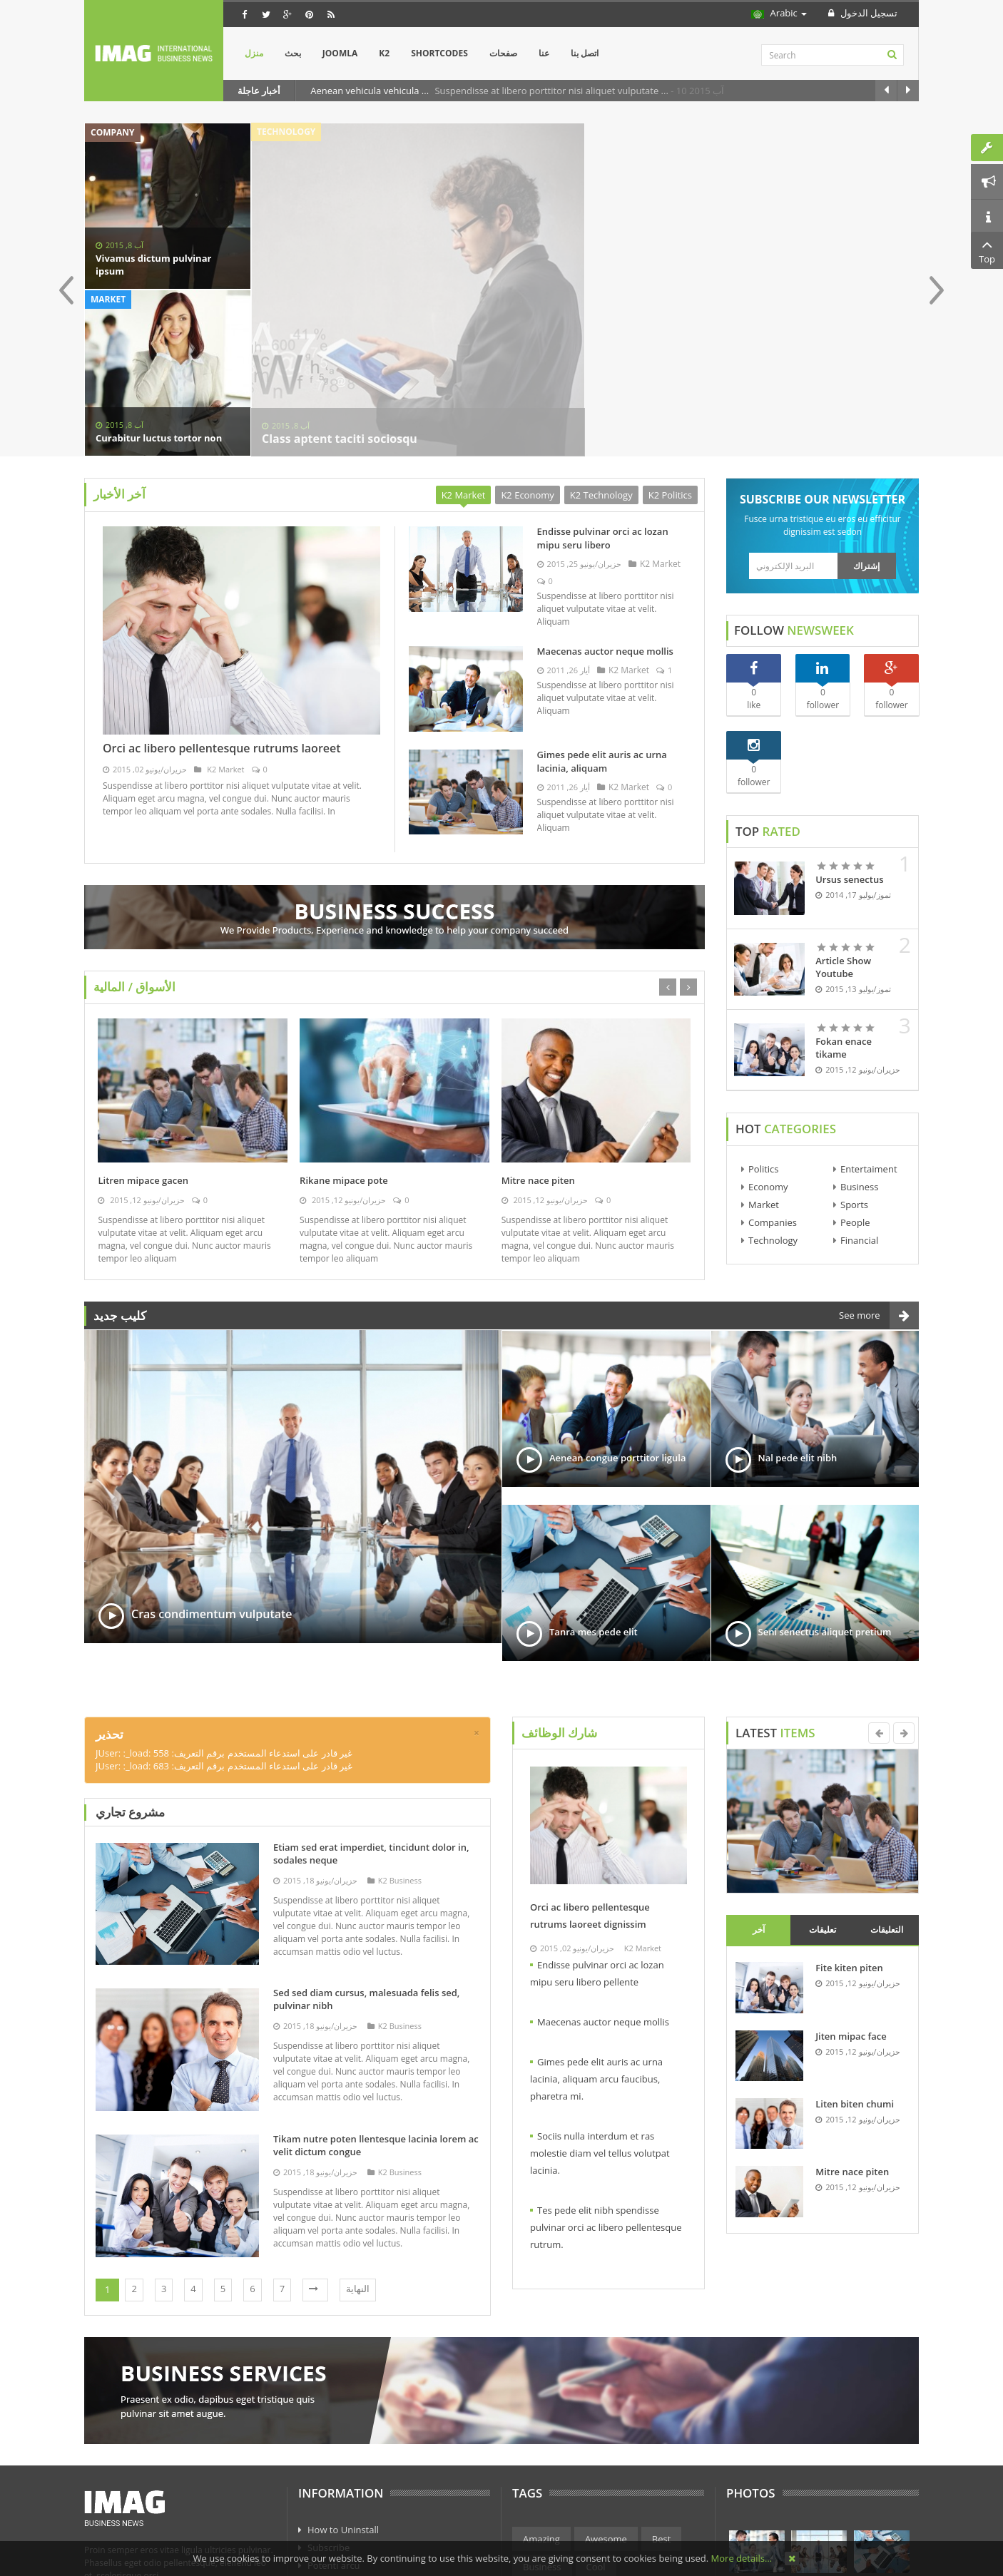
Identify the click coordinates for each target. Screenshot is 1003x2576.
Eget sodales (334, 2481)
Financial (859, 1084)
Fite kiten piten (849, 1812)
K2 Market (224, 613)
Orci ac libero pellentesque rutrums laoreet (222, 592)
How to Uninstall (343, 2374)
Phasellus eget (338, 2499)
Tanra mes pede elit (593, 1476)
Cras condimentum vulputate (211, 1458)
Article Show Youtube (843, 811)
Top (987, 250)
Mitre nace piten (538, 1024)
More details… (741, 2558)
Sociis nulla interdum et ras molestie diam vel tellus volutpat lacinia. (600, 1997)
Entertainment (554, 2439)
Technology (773, 1084)
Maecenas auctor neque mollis (605, 495)
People (855, 1066)
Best (661, 2383)
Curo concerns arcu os (355, 2445)
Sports (854, 1049)
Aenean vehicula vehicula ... (370, 90)
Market (763, 1049)
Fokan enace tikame (843, 892)
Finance (627, 2439)
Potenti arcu (333, 2409)
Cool (596, 2411)
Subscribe (328, 2392)
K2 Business (394, 1724)
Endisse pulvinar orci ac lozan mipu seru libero (602, 382)
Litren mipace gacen (143, 1024)
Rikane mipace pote (344, 1024)
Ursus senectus (849, 723)
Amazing (541, 2383)
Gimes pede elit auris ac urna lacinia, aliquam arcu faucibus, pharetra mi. (596, 1923)
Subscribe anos (340, 2463)
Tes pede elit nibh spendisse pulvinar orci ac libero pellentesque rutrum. (606, 2071)
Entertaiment (868, 1013)
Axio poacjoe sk (341, 2427)
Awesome (606, 2383)
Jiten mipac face (850, 1880)
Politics (763, 1013)
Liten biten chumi (854, 1948)
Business (859, 1031)
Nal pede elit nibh (797, 1302)
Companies (772, 1066)
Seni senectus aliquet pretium (825, 1476)
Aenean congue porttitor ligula (617, 1302)
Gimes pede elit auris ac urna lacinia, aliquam (602, 606)
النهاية (358, 2133)
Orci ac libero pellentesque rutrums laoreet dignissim (590, 1760)
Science (650, 2466)
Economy (768, 1031)
